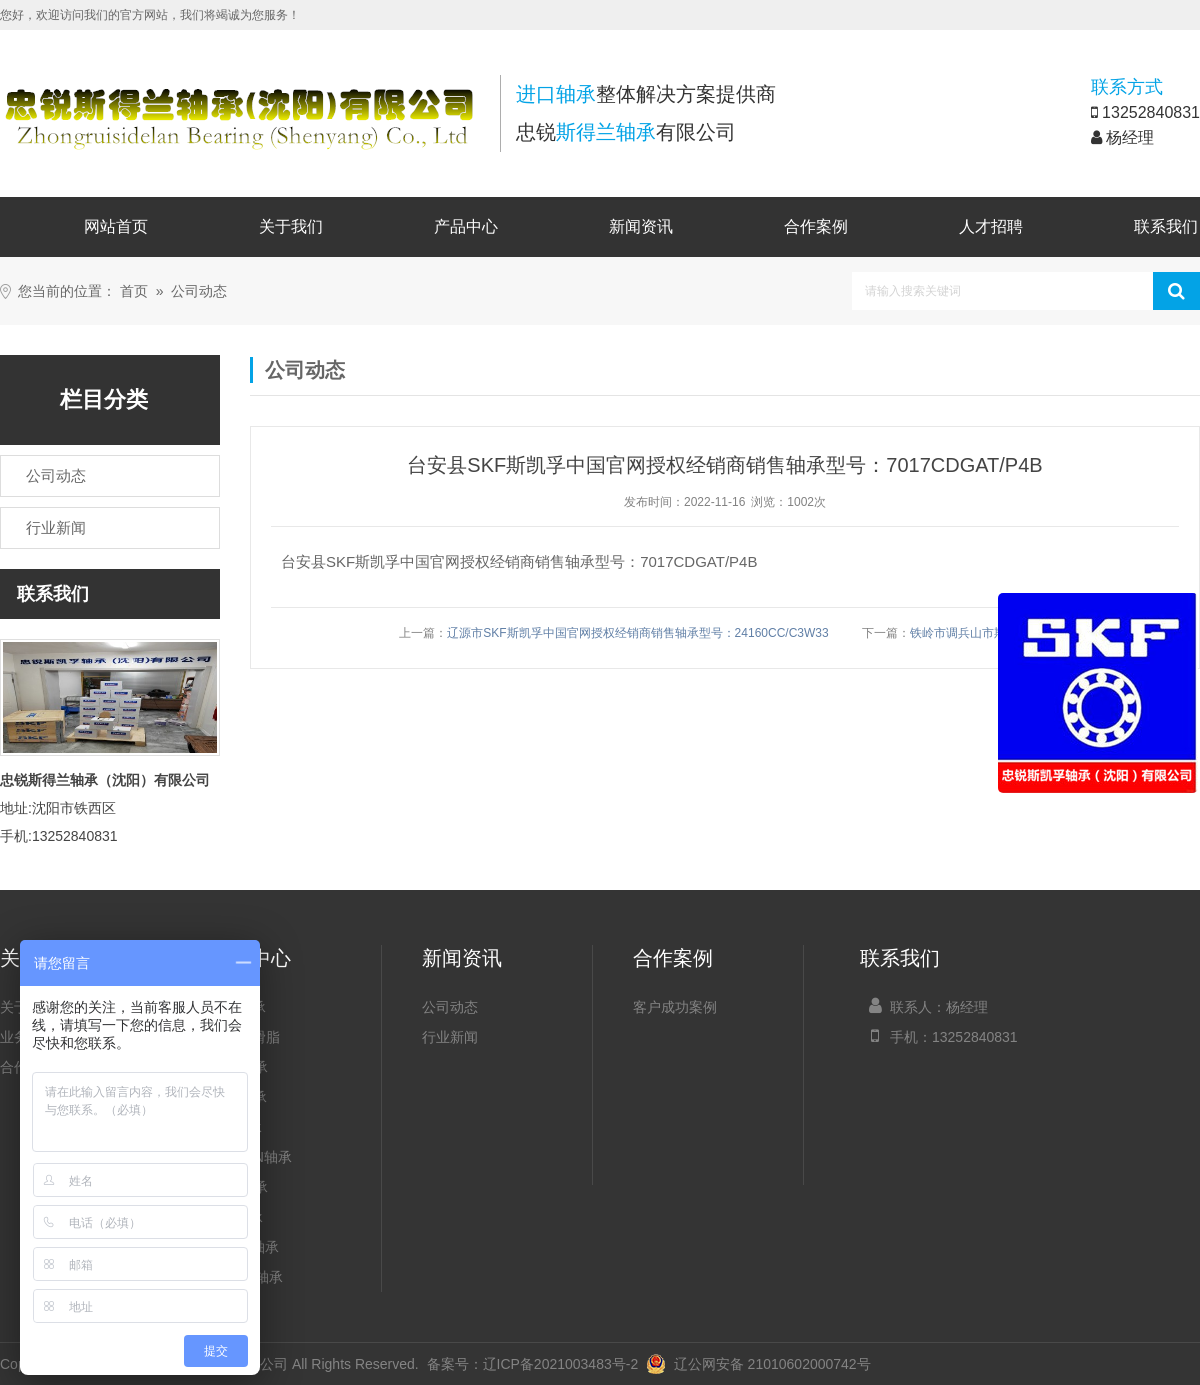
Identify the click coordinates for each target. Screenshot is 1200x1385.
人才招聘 (991, 226)
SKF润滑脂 (245, 1037)
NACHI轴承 (247, 1277)
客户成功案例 (675, 1007)
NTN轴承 (239, 1187)
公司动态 (199, 291)
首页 (134, 291)
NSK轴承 (239, 1067)
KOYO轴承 (245, 1247)
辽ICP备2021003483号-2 (561, 1364)
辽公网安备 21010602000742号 (758, 1364)
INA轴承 (236, 1127)
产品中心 (466, 226)
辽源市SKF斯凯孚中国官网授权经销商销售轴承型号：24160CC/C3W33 (637, 633)
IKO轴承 (237, 1217)
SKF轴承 (238, 1007)
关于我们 (291, 226)
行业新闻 (450, 1037)
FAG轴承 (239, 1097)
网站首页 (116, 226)
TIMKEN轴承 (251, 1157)
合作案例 (816, 226)
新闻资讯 (641, 226)
